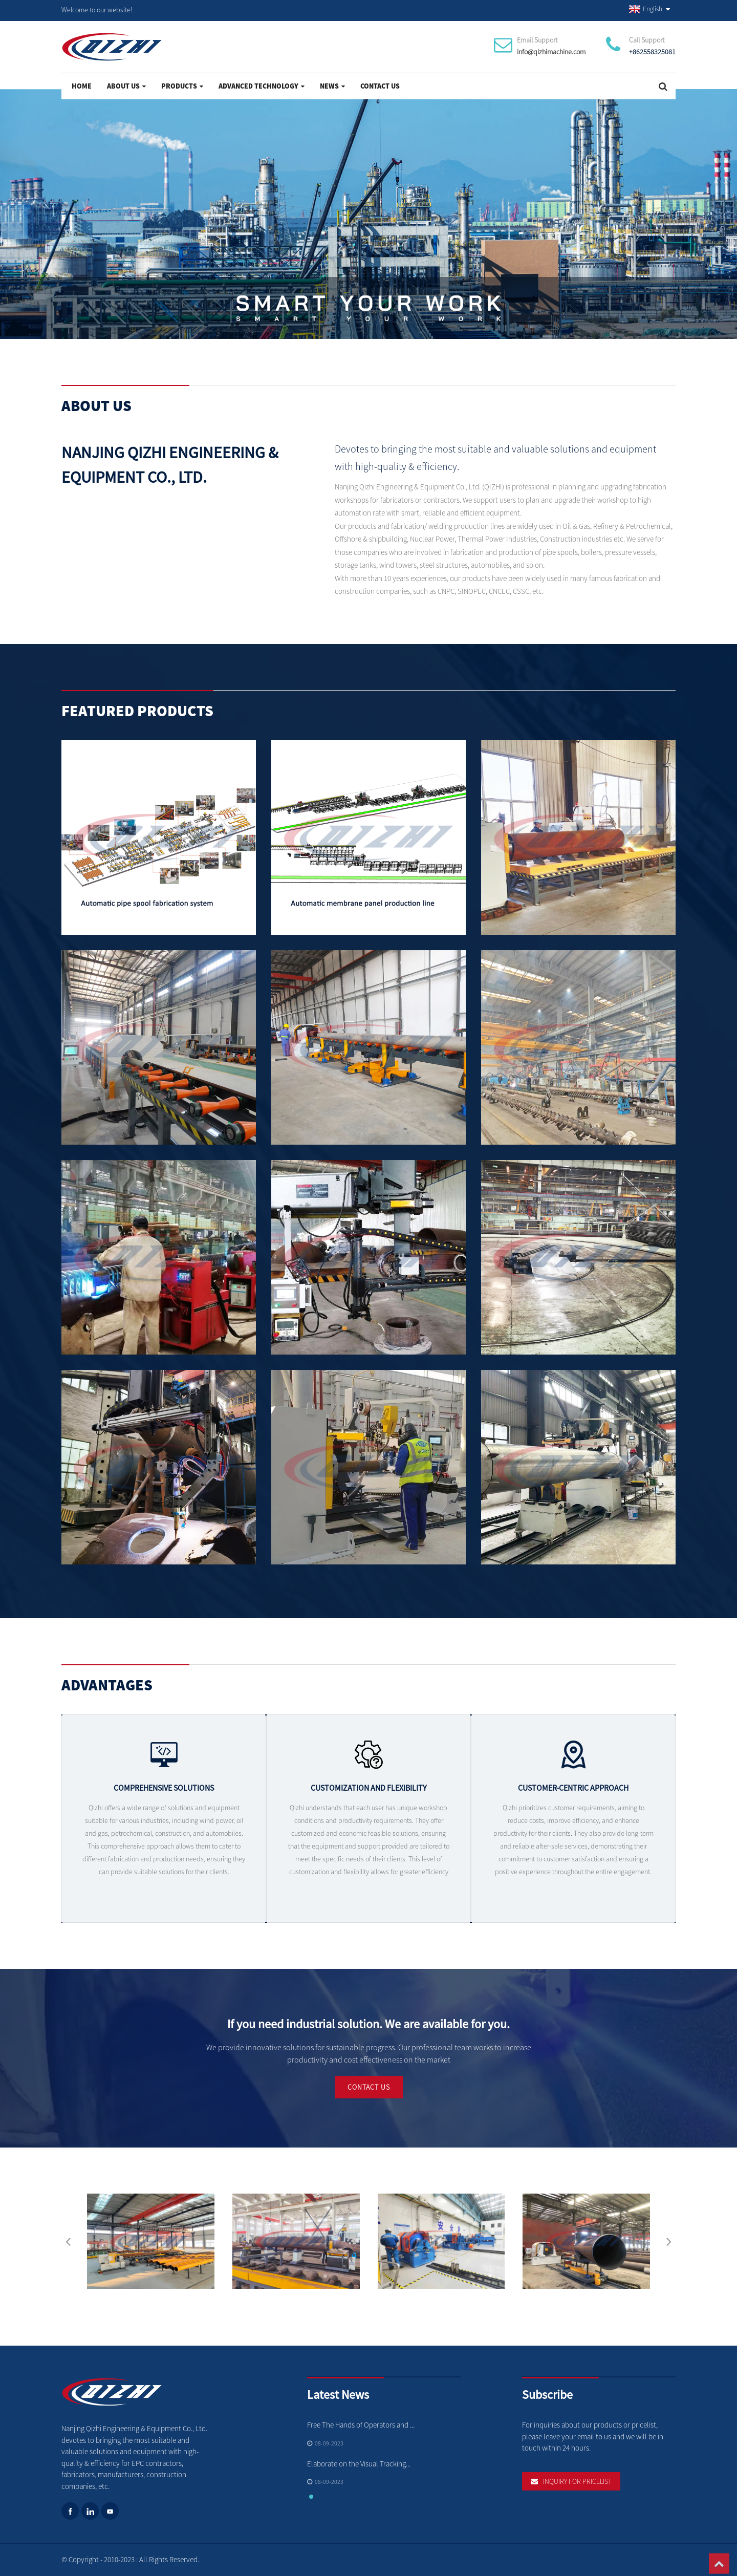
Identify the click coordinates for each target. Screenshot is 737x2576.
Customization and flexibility (369, 1797)
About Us (126, 86)
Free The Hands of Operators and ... (361, 2425)
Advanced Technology (262, 86)
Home (82, 86)
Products (182, 86)
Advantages (107, 1688)
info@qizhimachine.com (551, 51)
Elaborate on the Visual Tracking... (358, 2463)
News (332, 86)
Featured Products (137, 713)
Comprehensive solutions (164, 1794)
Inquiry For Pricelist (577, 2481)
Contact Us (380, 86)
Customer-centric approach (573, 1799)
